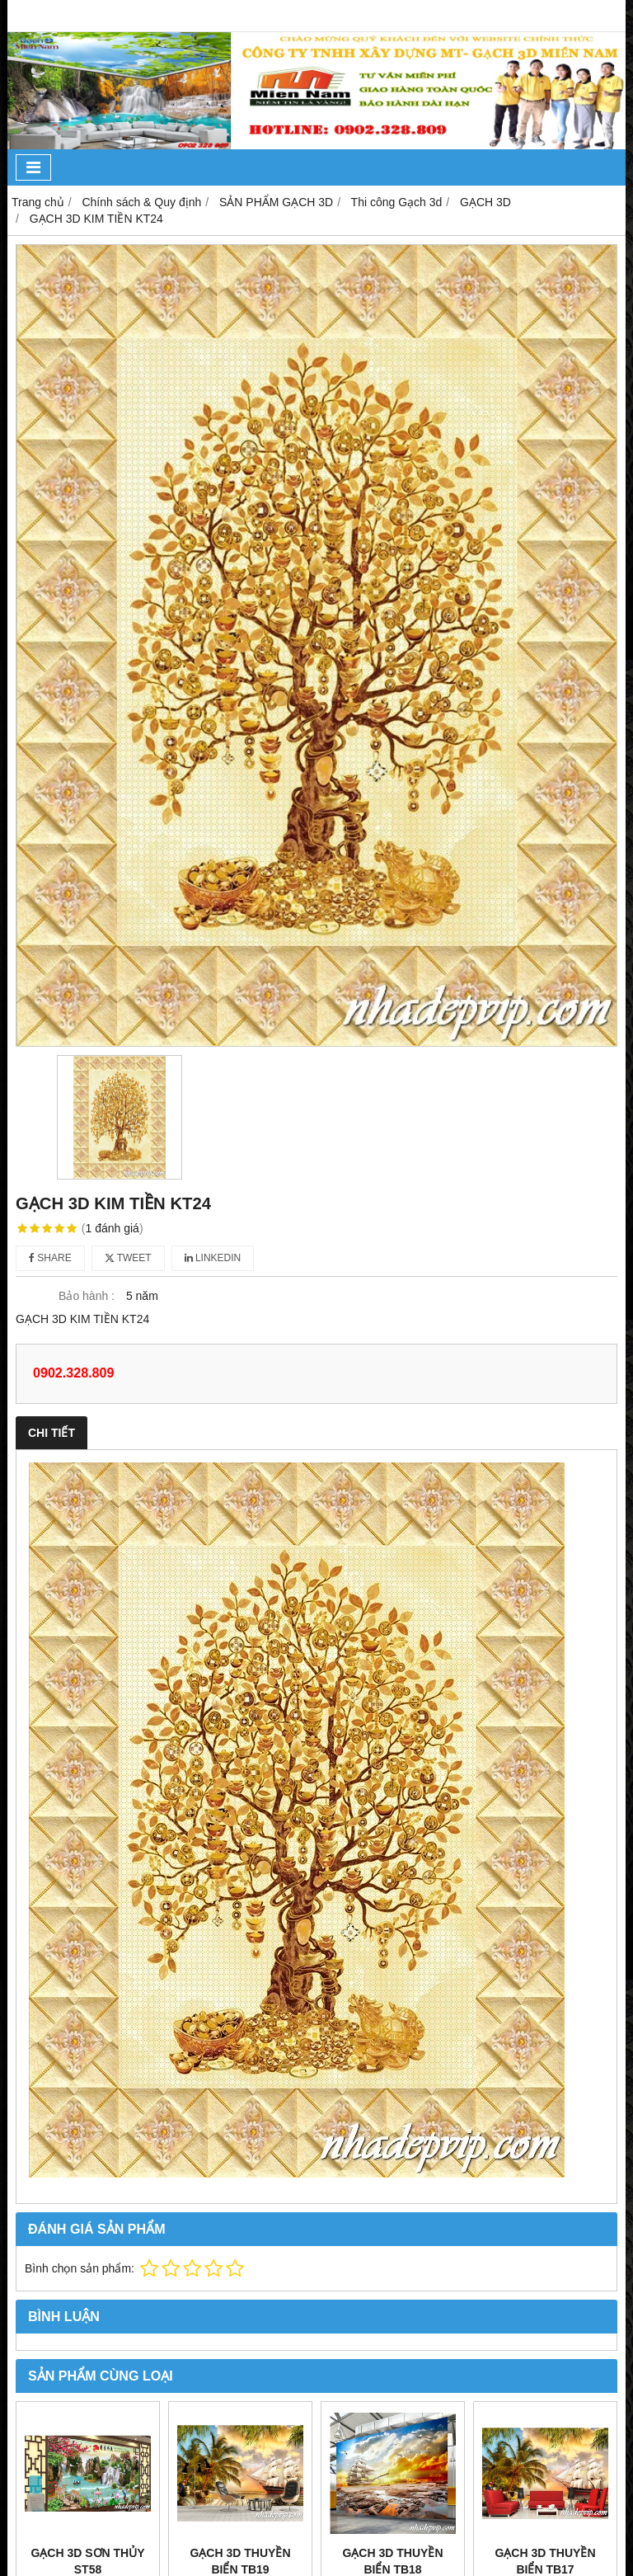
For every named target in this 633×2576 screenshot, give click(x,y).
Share (50, 1258)
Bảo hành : (87, 1295)
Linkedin (213, 1258)
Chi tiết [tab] (51, 1432)
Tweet (128, 1258)
